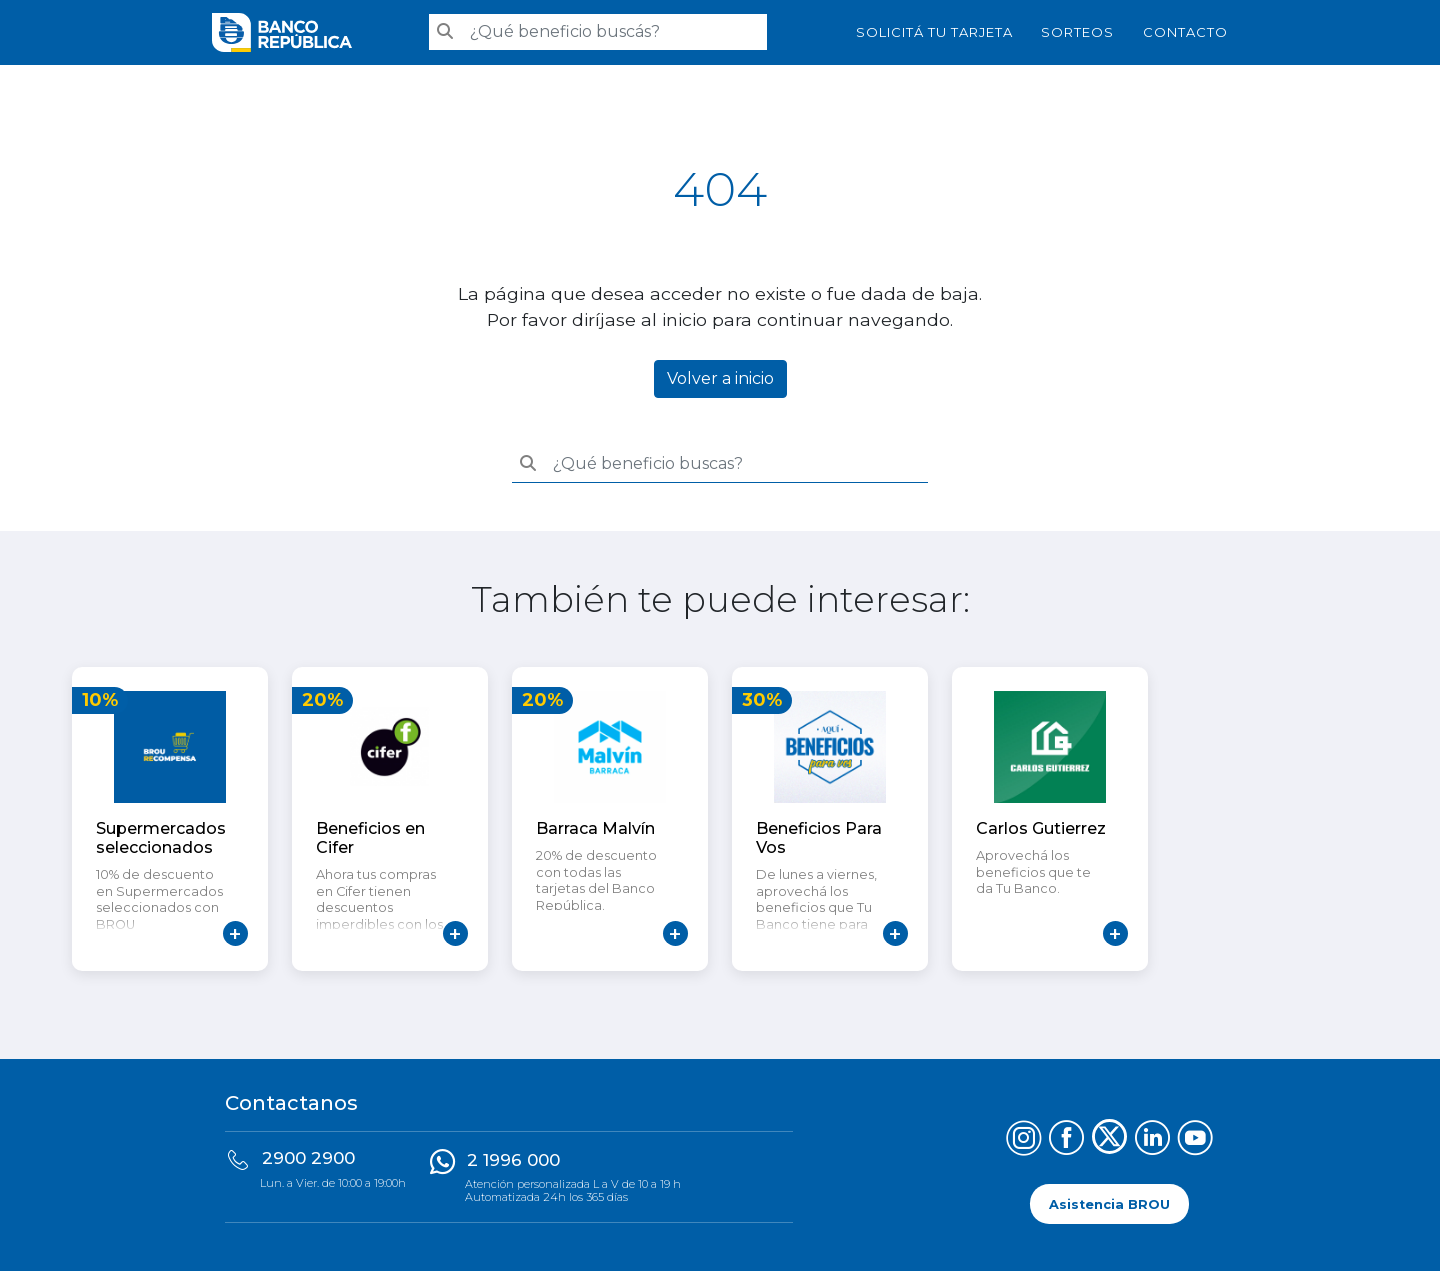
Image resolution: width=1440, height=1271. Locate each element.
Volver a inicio (720, 378)
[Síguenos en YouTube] (1195, 1140)
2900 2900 (308, 1158)
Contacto (1185, 32)
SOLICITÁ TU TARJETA (934, 32)
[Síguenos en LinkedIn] (1152, 1140)
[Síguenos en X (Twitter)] (1109, 1140)
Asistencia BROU (1109, 1203)
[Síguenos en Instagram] (1023, 1140)
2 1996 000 (513, 1160)
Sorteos (1077, 32)
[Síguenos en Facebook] (1066, 1140)
